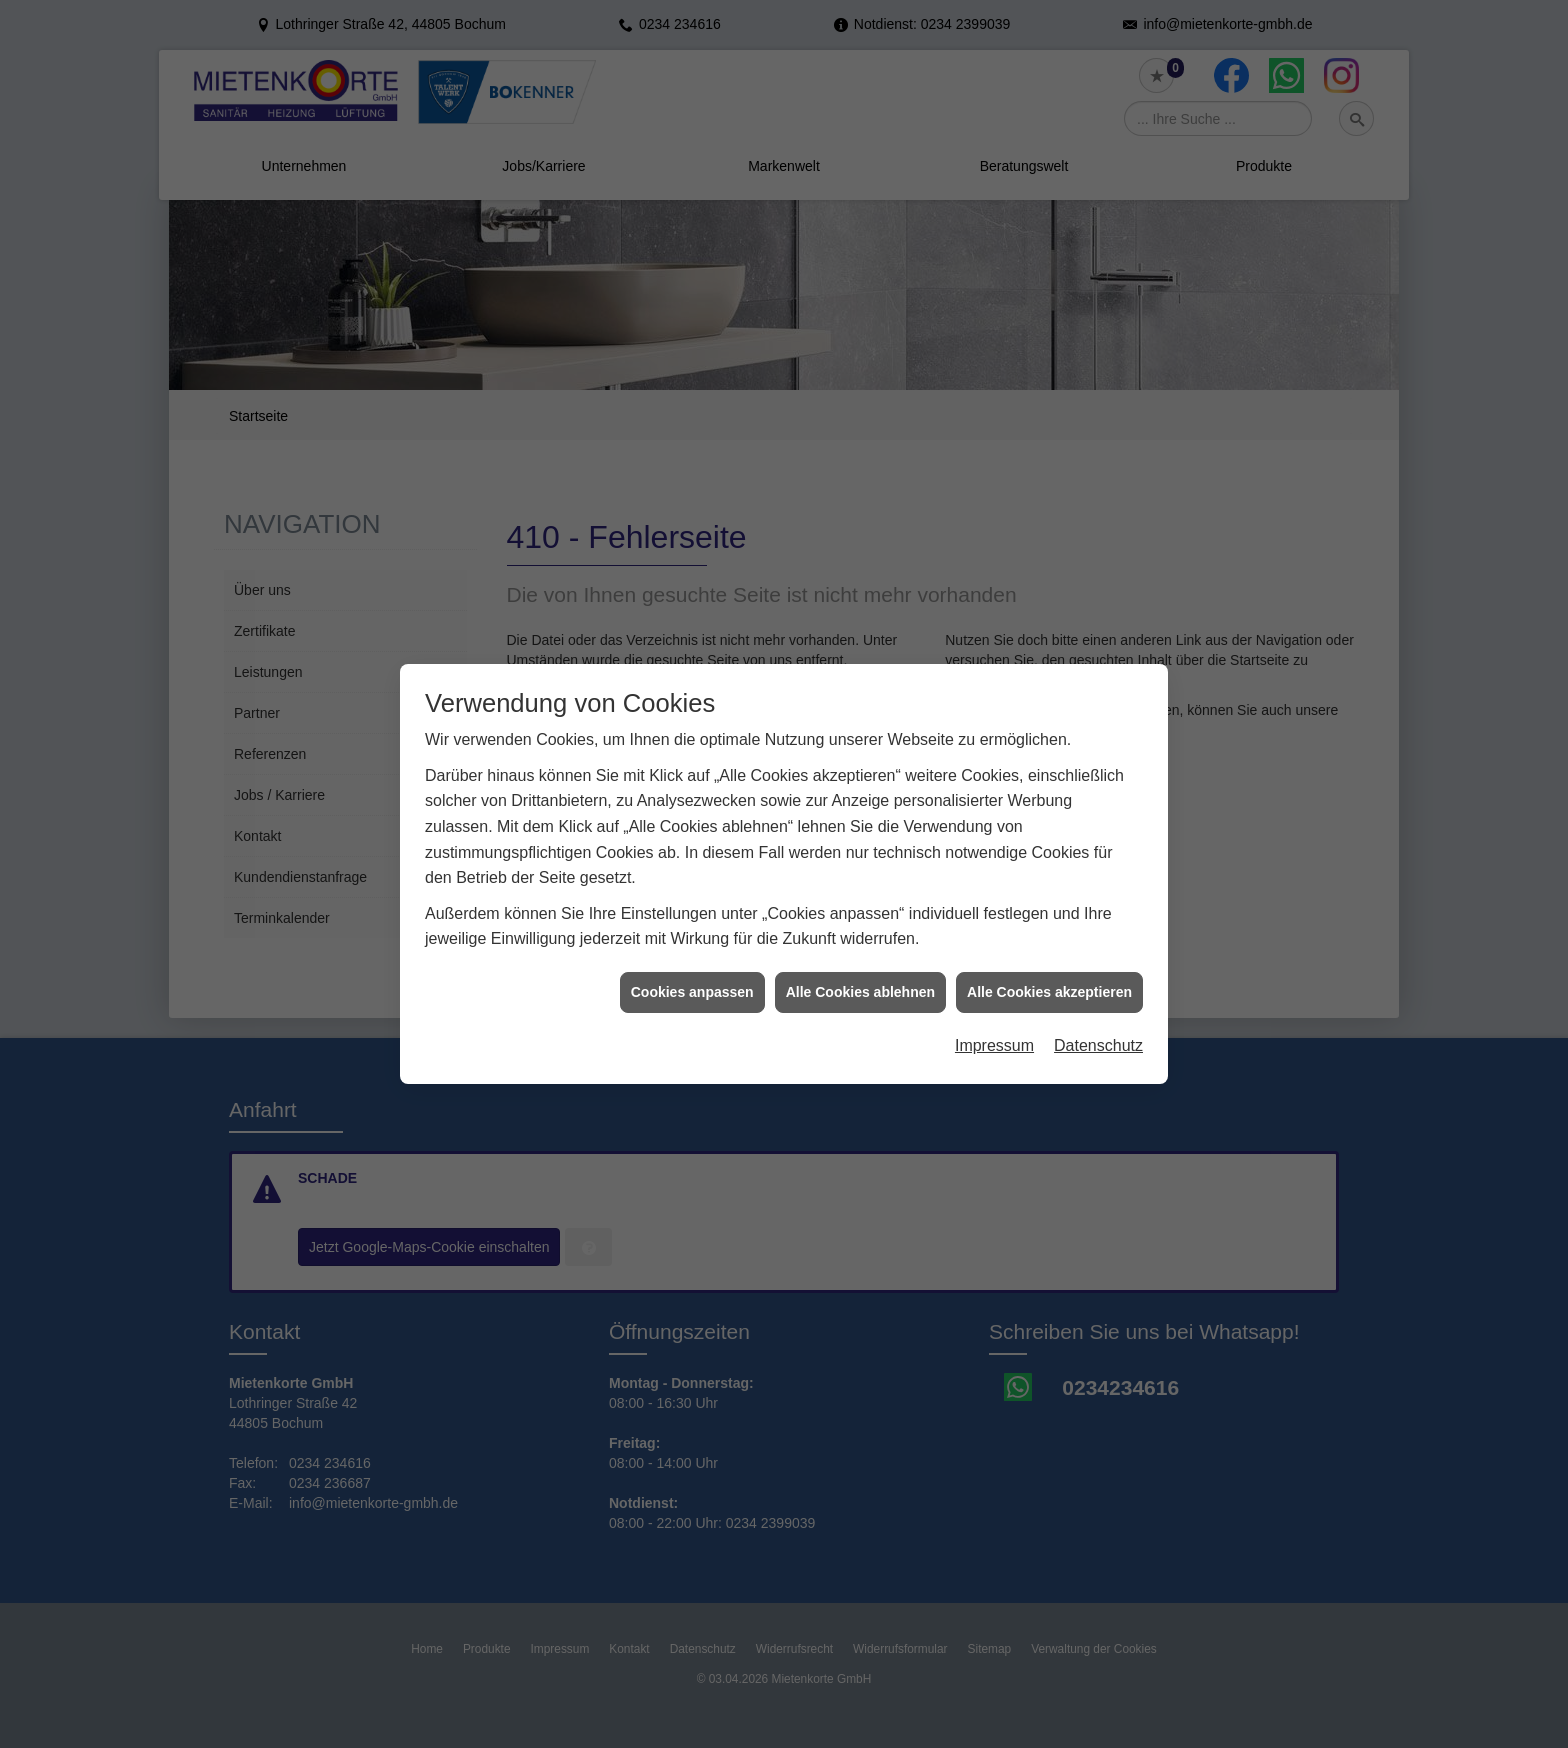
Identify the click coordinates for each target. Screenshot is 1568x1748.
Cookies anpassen (692, 972)
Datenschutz (1098, 1025)
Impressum (994, 1025)
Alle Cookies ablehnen (860, 972)
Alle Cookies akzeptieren (1049, 972)
